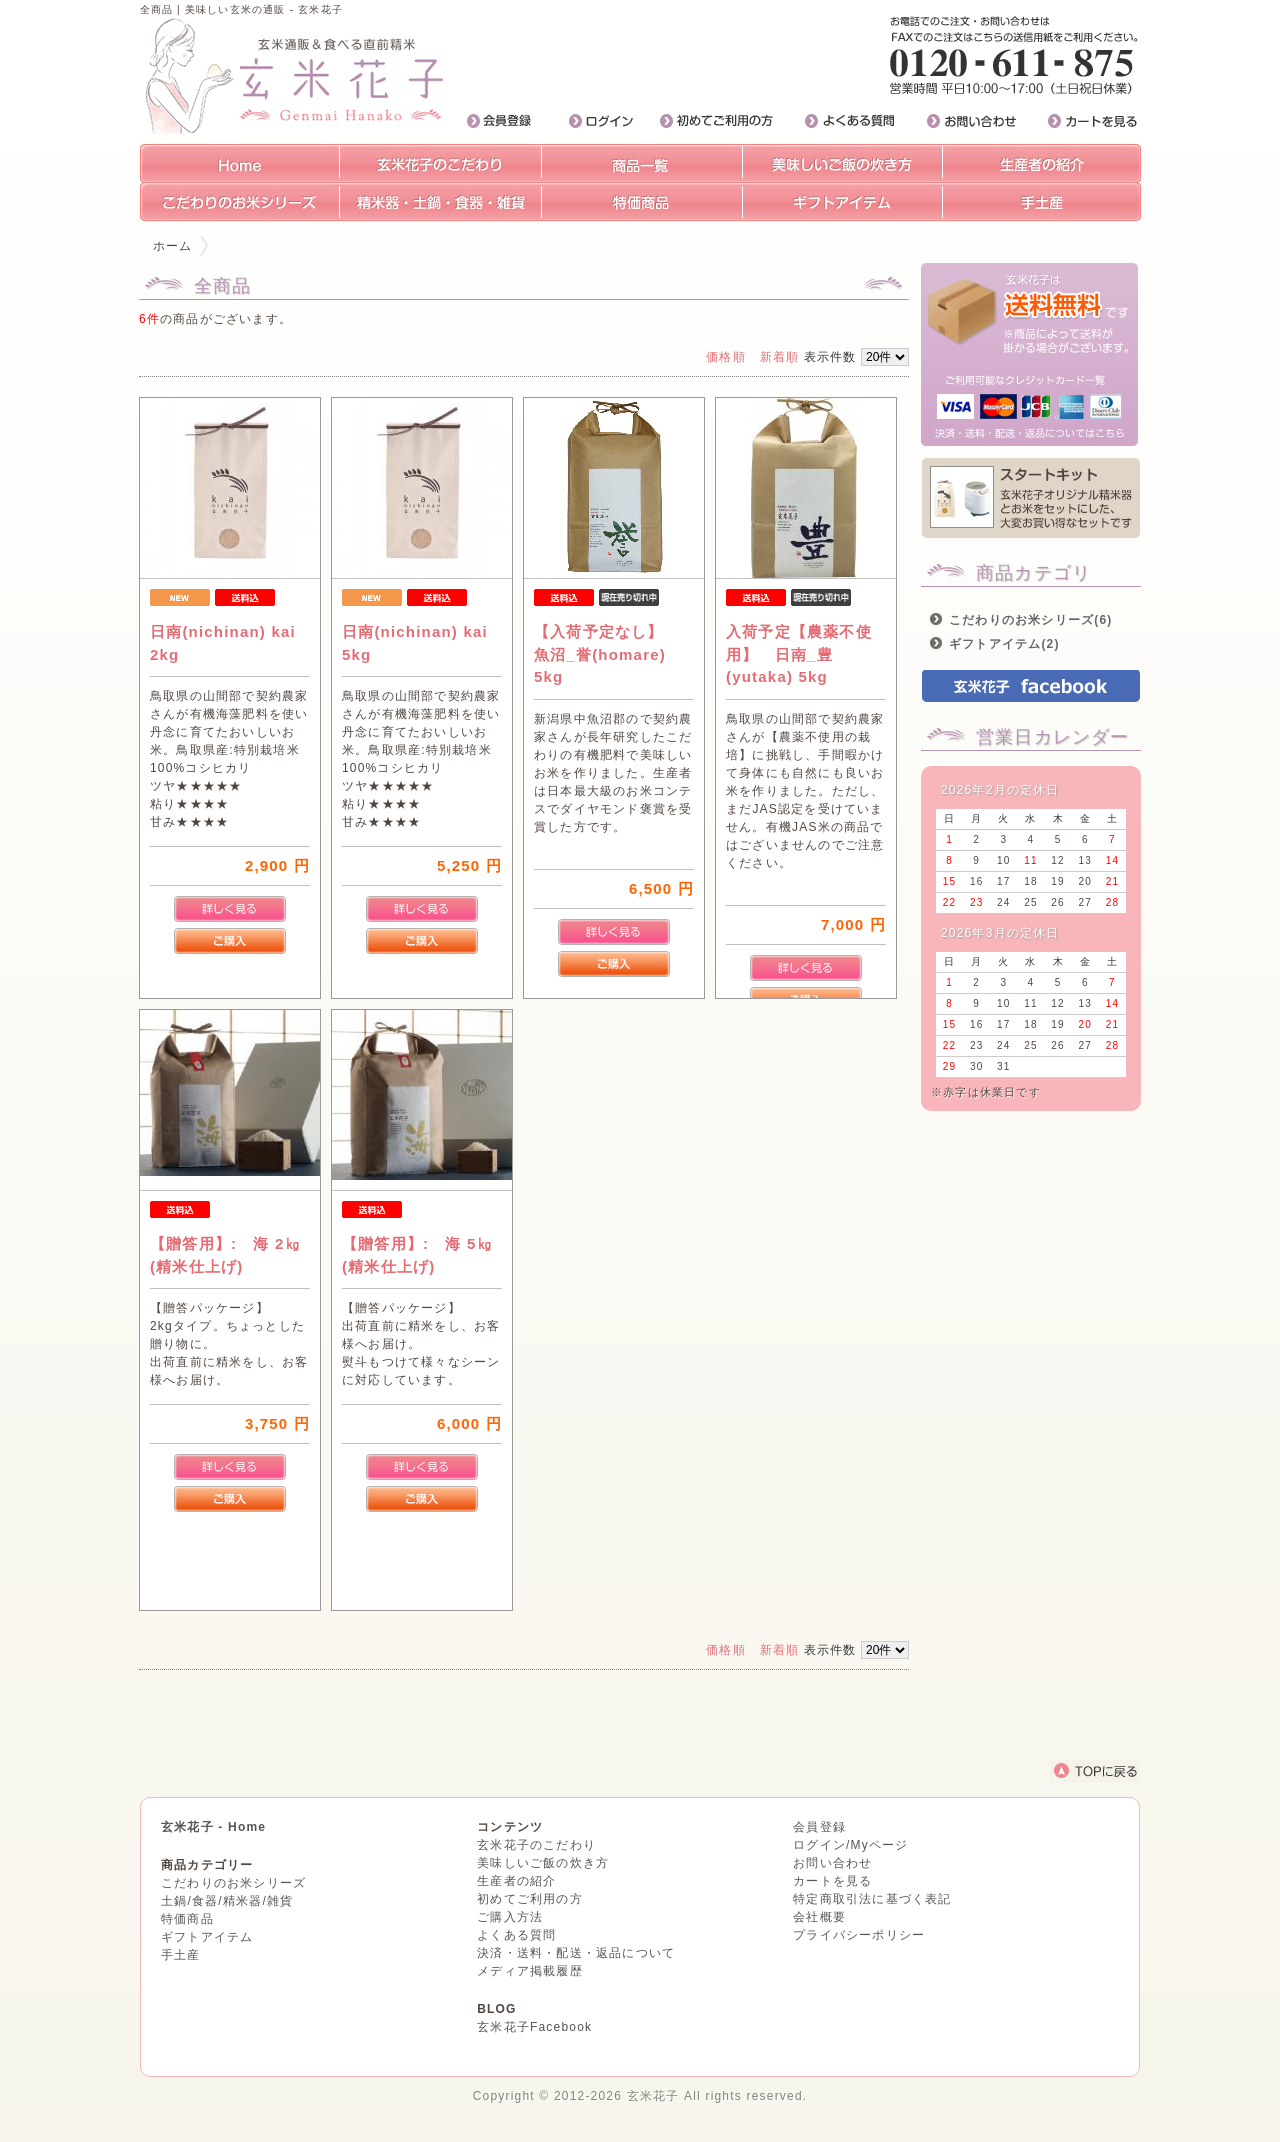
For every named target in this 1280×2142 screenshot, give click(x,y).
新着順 (780, 357)
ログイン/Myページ (850, 1845)
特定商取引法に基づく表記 (872, 1899)
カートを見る (832, 1881)
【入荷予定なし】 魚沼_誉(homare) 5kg (607, 654)
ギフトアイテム (207, 1937)
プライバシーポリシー (859, 1935)
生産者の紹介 (516, 1881)
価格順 (726, 357)
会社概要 (819, 1917)
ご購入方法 (510, 1917)
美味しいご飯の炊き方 (543, 1863)
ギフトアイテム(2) (1004, 644)
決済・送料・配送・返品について (576, 1953)
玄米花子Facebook (534, 2027)
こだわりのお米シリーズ (233, 1883)
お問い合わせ (832, 1863)
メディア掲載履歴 (530, 1971)
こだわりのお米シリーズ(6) (1030, 620)
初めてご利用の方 (530, 1899)
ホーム (173, 246)
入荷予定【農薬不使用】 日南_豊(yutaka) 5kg (809, 654)
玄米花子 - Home (213, 1827)
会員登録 (819, 1827)
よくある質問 (516, 1935)
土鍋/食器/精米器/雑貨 (227, 1901)
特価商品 (187, 1919)
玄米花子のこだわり (536, 1845)
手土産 (181, 1955)
